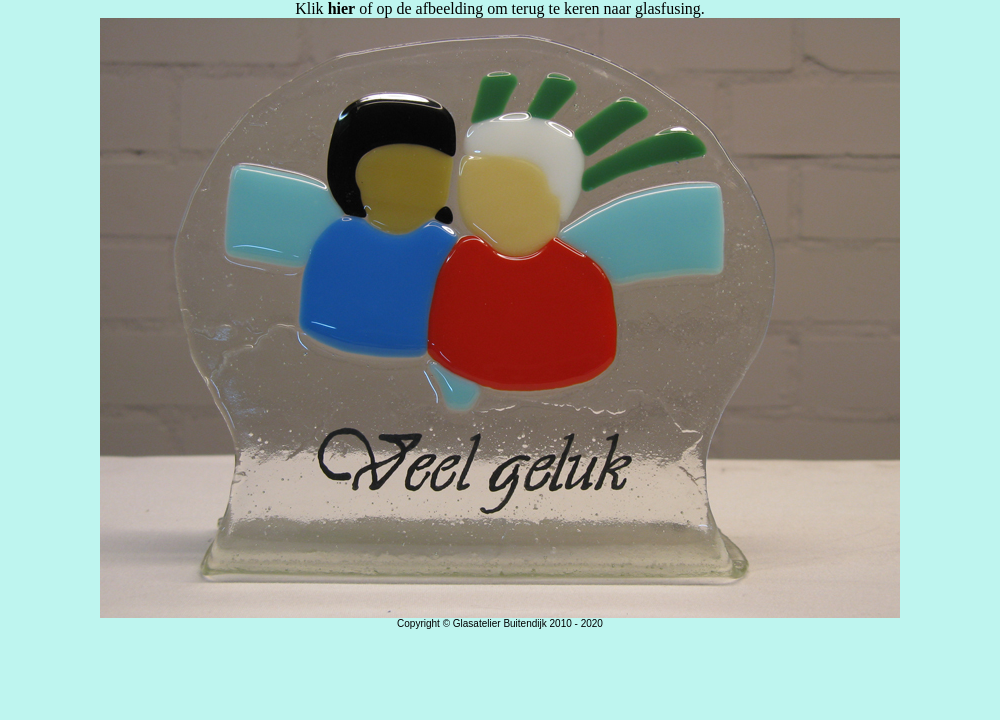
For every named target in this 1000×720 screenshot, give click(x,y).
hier (342, 8)
